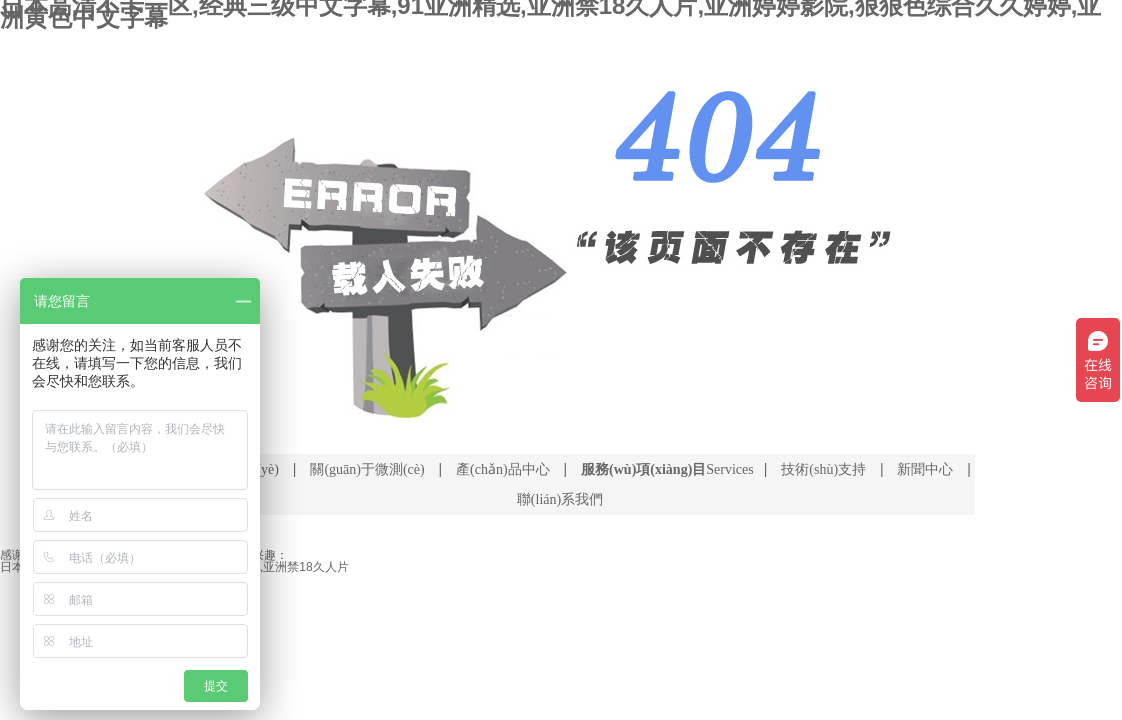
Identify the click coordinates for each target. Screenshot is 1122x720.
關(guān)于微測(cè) (367, 469)
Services (667, 469)
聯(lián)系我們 (560, 499)
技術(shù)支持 (823, 469)
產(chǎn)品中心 (503, 469)
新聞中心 (925, 469)
